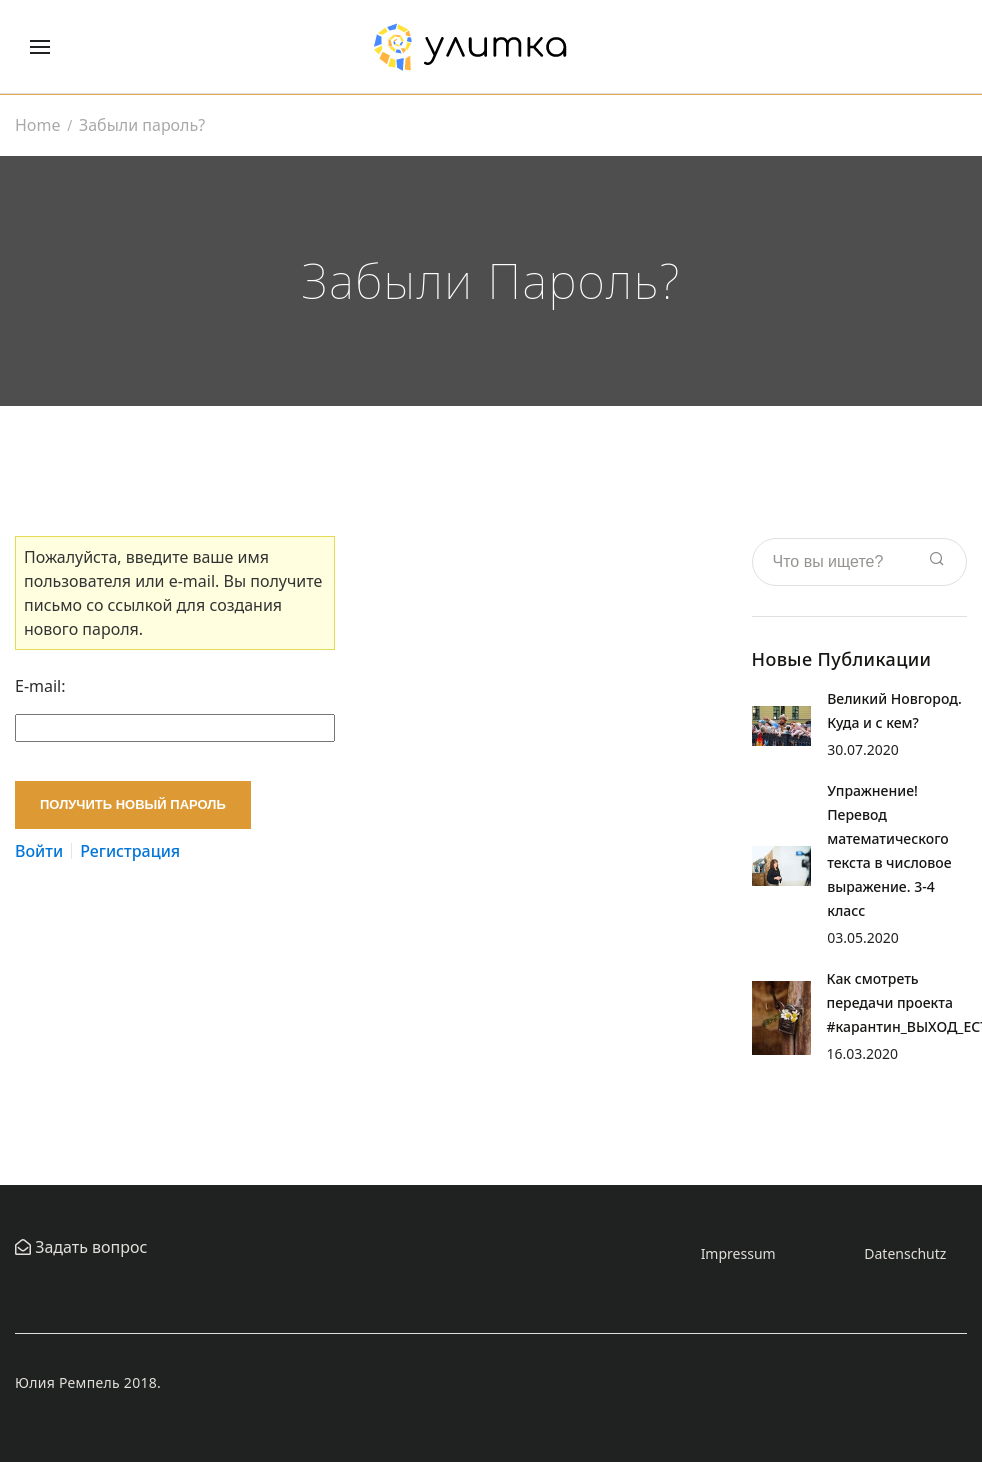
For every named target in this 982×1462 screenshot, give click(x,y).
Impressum (738, 1253)
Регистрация (130, 851)
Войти (39, 851)
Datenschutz (905, 1253)
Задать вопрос (89, 1247)
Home (38, 125)
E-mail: (40, 686)
